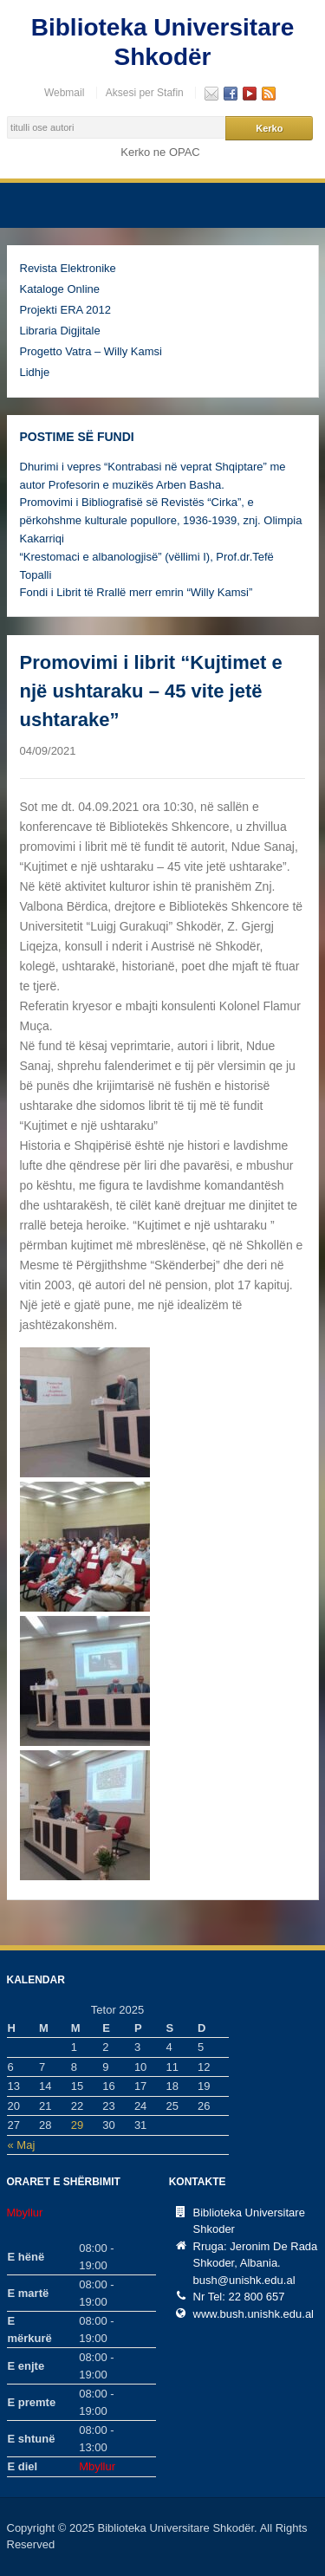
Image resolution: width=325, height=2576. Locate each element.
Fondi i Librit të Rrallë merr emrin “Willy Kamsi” (136, 592)
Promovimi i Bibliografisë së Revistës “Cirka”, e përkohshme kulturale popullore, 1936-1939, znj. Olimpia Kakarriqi (161, 520)
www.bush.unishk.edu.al (253, 2313)
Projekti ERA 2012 (66, 309)
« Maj (22, 2144)
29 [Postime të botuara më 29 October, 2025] (77, 2125)
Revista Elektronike (68, 268)
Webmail (64, 93)
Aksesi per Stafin (145, 93)
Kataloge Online (60, 288)
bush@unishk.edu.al (244, 2280)
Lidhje (35, 372)
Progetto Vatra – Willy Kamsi (91, 351)
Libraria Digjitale (60, 330)
